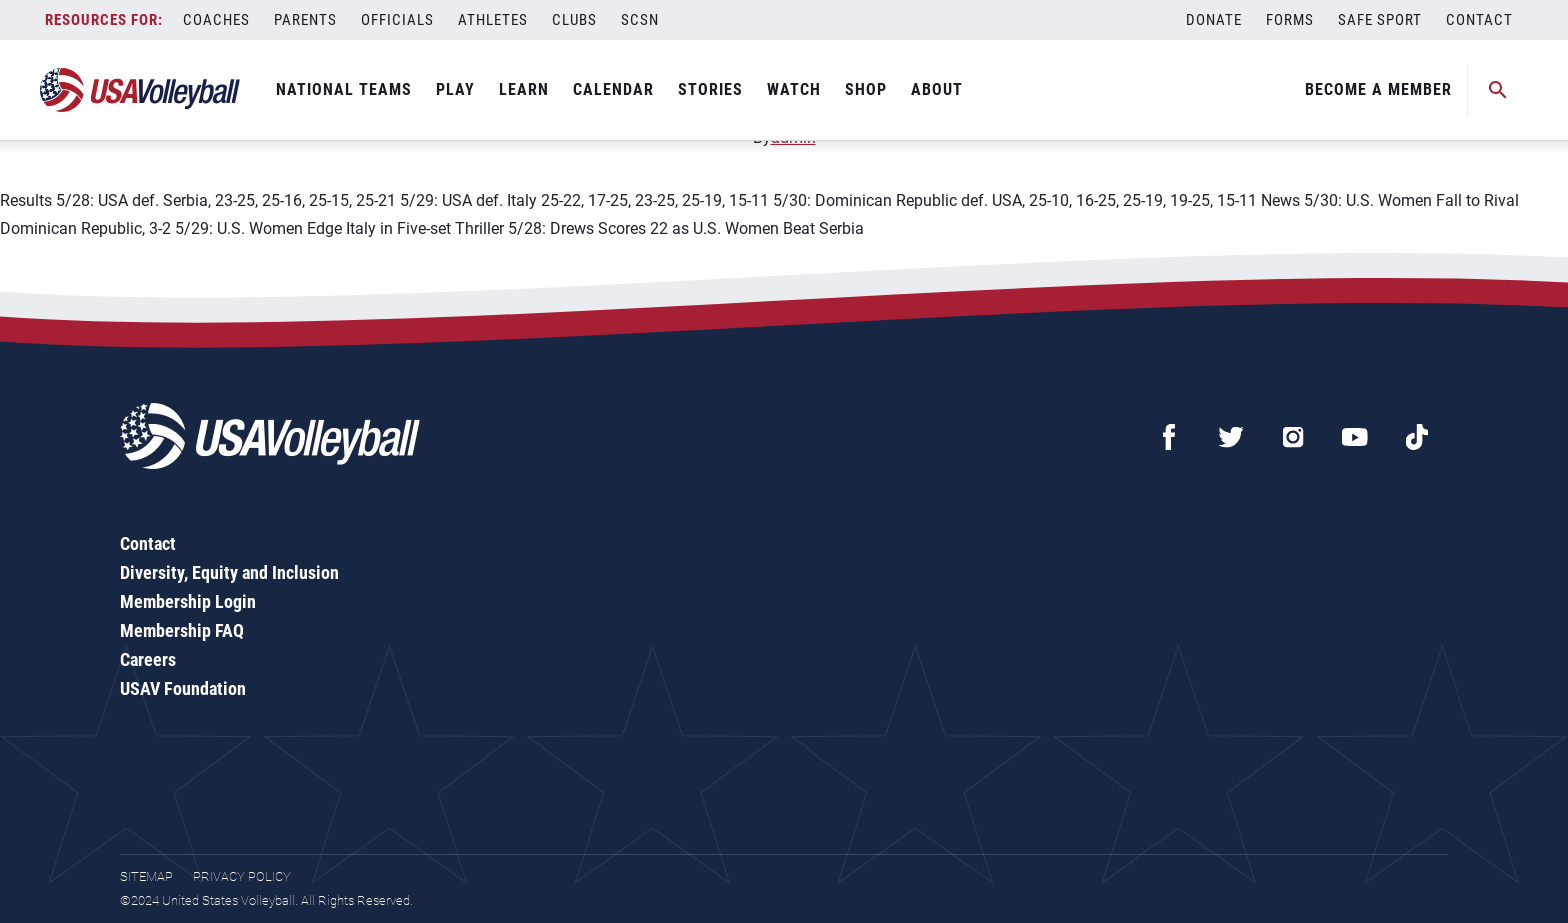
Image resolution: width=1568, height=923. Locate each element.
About (937, 89)
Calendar (613, 89)
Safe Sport (1380, 20)
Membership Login (188, 601)
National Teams (344, 89)
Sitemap (146, 876)
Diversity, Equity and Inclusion (229, 572)
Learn (524, 89)
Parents (305, 20)
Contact (1479, 20)
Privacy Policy (242, 876)
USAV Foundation (183, 688)
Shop (866, 89)
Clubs (574, 20)
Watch (794, 89)
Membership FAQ (182, 630)
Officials (397, 20)
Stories (710, 89)
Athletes (493, 20)
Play (455, 89)
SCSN (640, 20)
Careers (148, 659)
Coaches (216, 20)
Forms (1290, 20)
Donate (1214, 20)
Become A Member (1378, 89)
